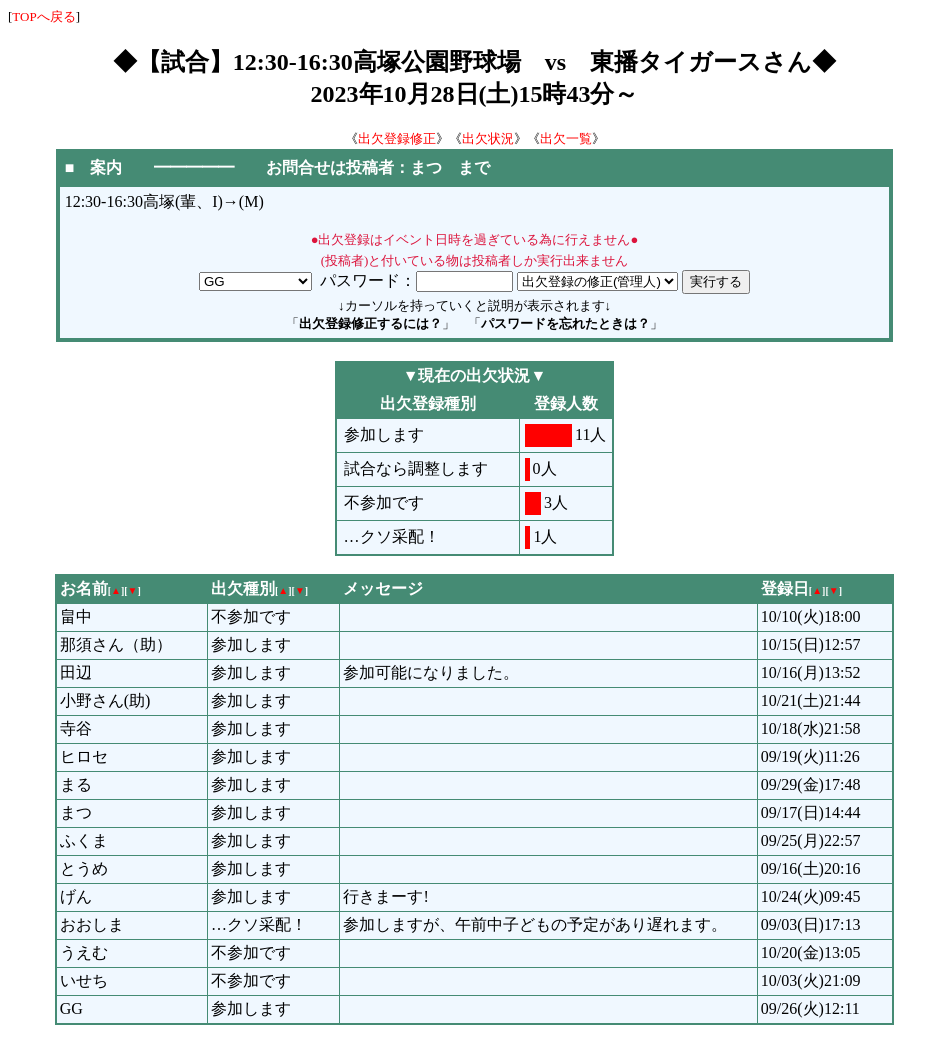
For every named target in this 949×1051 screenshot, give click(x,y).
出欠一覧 (566, 138)
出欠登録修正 (397, 138)
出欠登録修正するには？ (370, 323)
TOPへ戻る (43, 16)
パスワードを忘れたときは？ (565, 323)
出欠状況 (488, 138)
